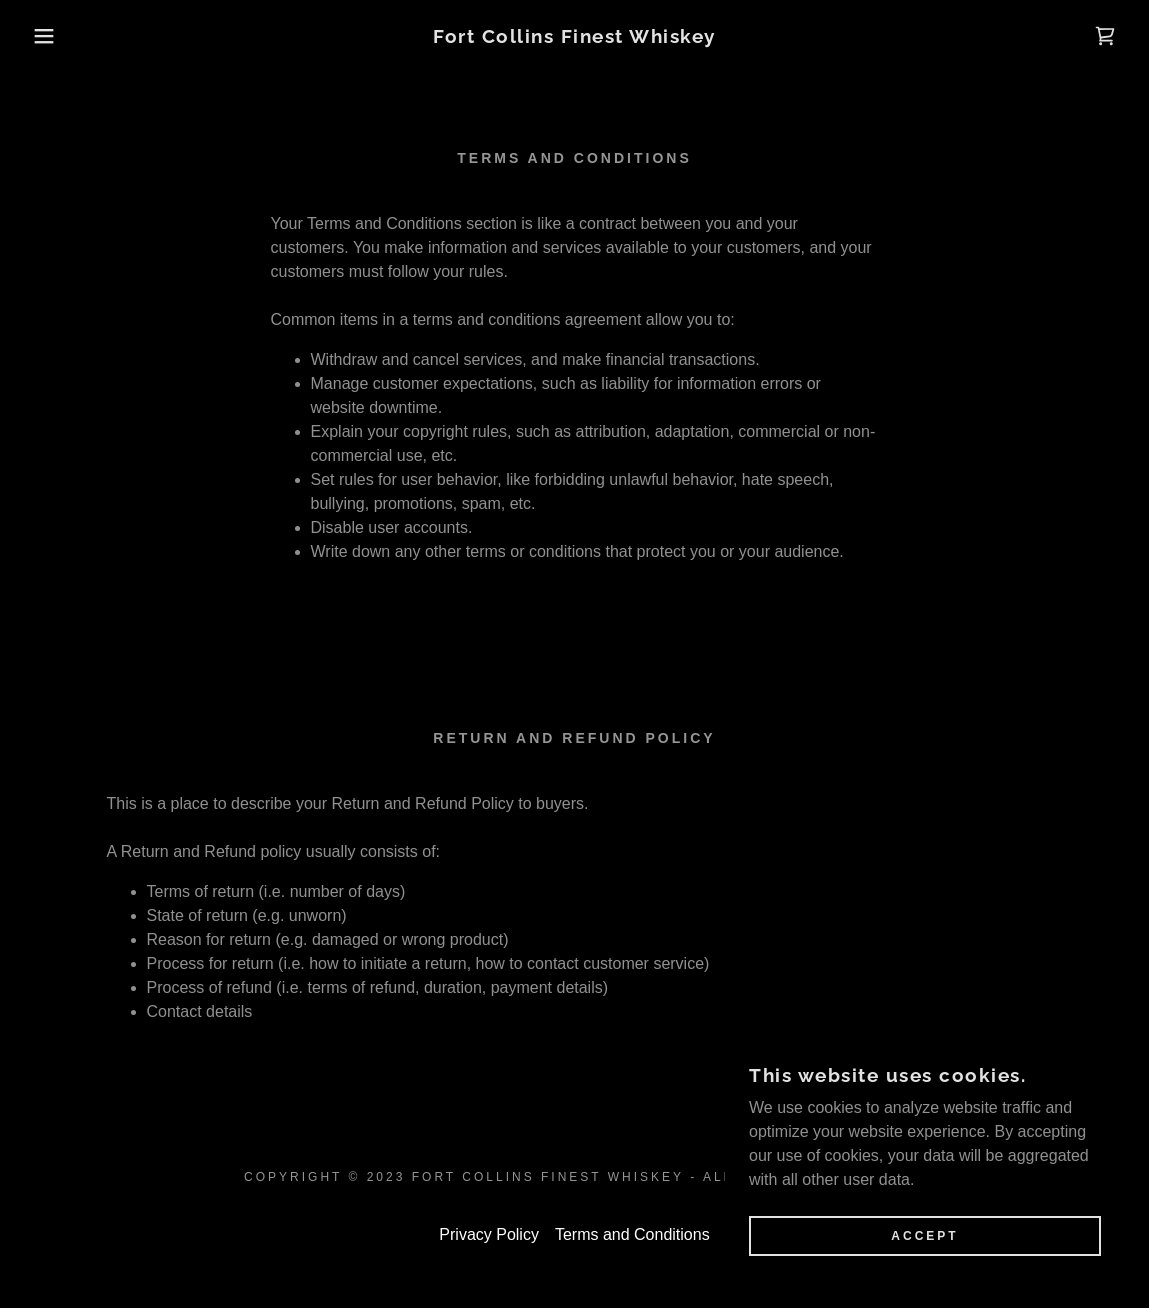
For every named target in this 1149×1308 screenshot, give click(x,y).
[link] (574, 37)
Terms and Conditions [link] (632, 1234)
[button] (57, 36)
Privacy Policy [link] (489, 1234)
